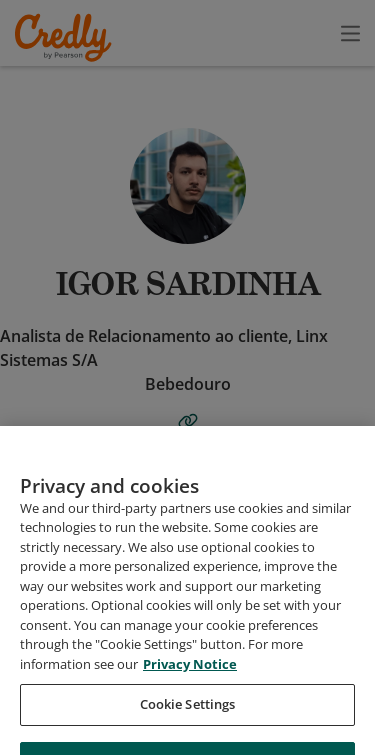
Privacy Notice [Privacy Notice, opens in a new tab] (190, 685)
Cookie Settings (188, 726)
